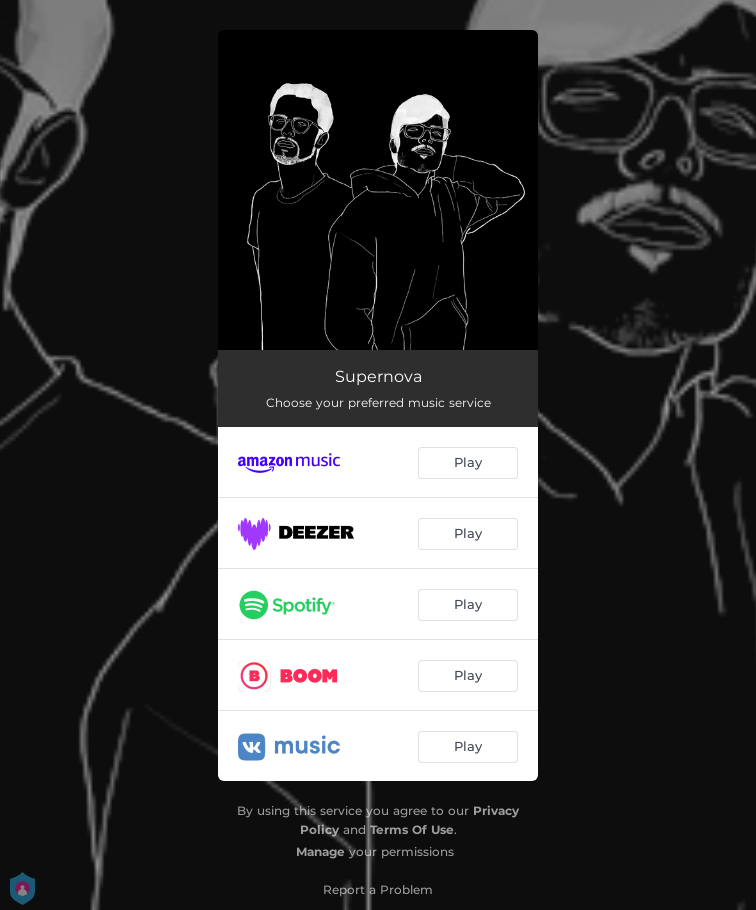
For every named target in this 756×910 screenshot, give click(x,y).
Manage (320, 851)
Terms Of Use (412, 829)
